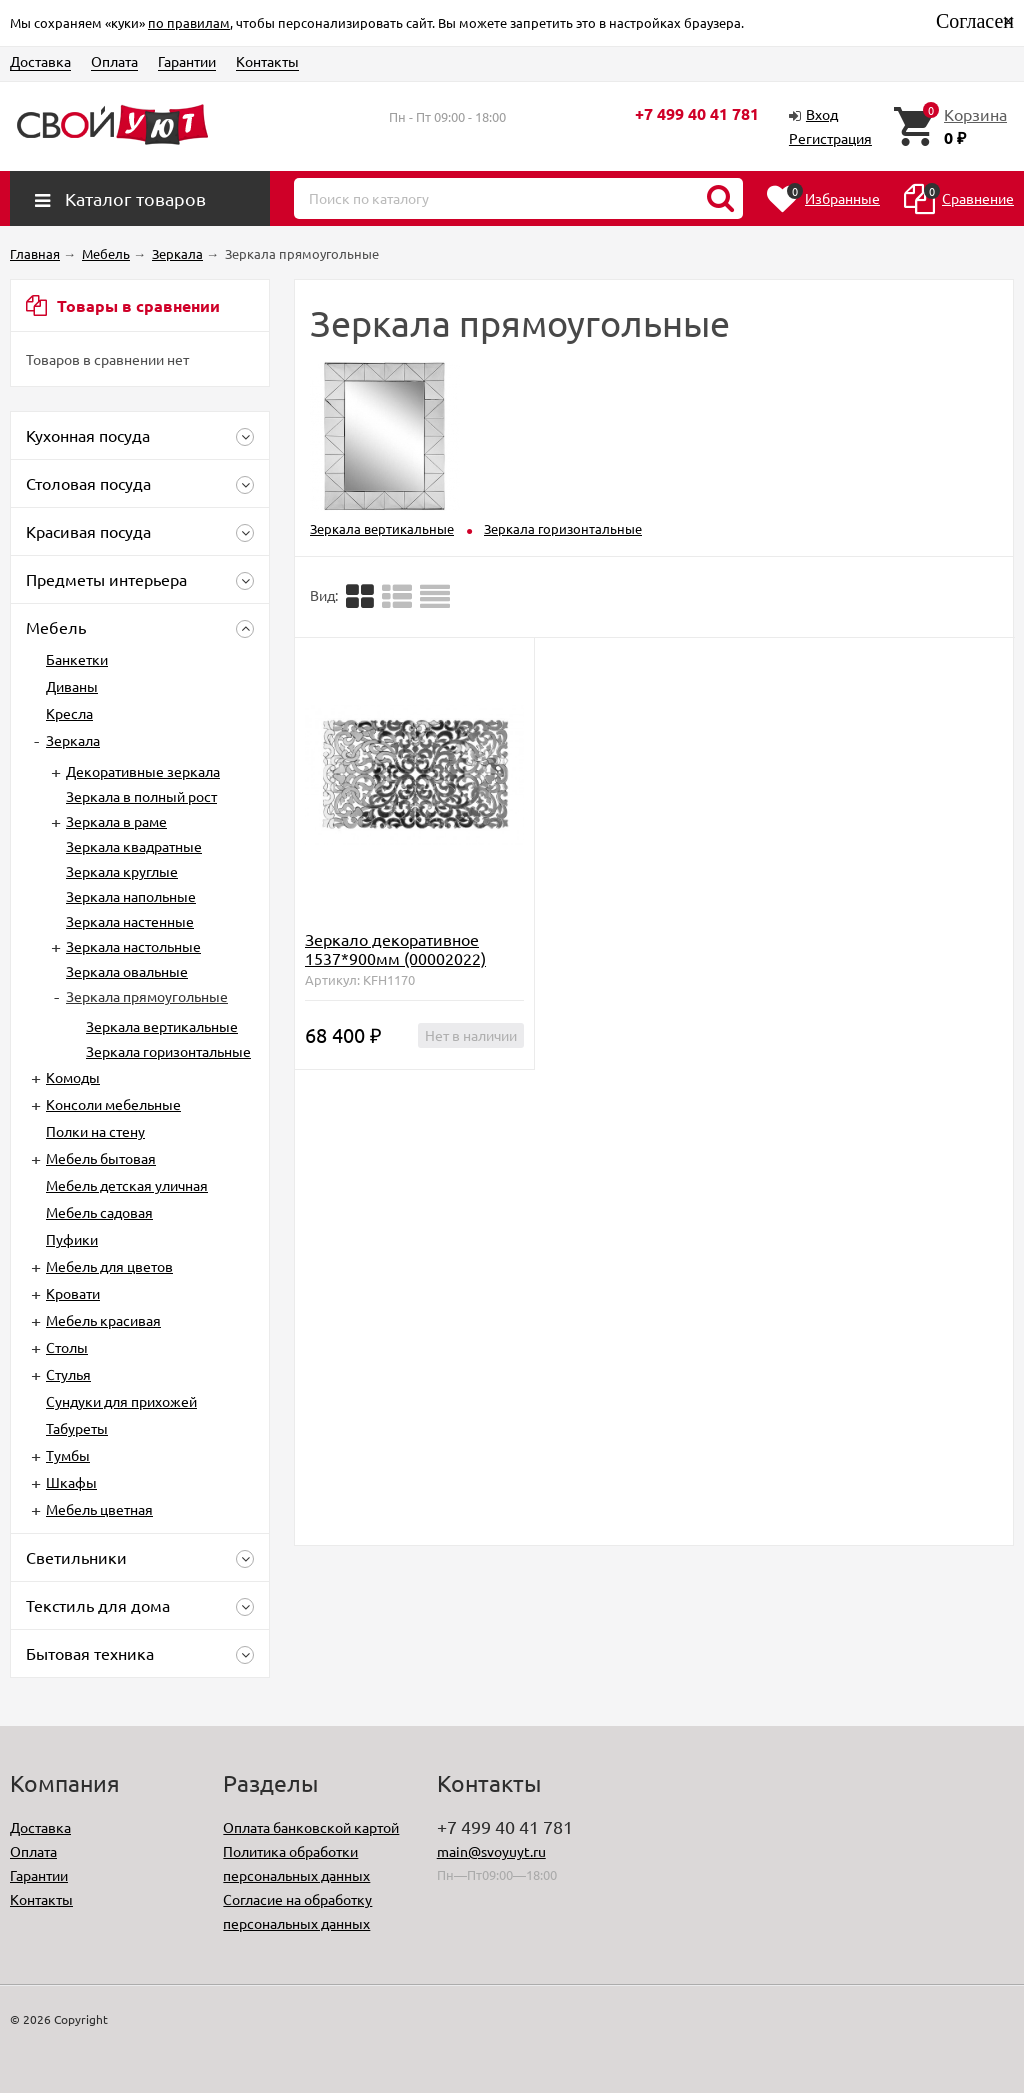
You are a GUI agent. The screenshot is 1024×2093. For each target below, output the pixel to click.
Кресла (69, 713)
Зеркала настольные (133, 946)
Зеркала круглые (122, 871)
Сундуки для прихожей (121, 1401)
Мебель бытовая (101, 1158)
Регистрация (830, 138)
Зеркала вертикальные (162, 1026)
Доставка (40, 61)
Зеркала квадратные (134, 846)
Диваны (72, 686)
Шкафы (71, 1482)
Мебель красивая (103, 1320)
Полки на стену (95, 1131)
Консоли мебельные (113, 1104)
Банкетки (77, 659)
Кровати (73, 1293)
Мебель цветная (99, 1509)
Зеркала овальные (127, 971)
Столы (67, 1347)
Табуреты (77, 1428)
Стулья (68, 1374)
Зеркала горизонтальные (168, 1051)
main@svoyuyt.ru (491, 1851)
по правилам (189, 22)
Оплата (114, 61)
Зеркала (73, 740)
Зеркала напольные (131, 896)
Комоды (73, 1077)
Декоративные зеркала (143, 771)
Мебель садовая (99, 1212)
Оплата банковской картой (311, 1827)
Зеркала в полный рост (141, 796)
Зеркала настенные (130, 921)
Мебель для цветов (109, 1266)
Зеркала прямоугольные (147, 996)
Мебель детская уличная (127, 1185)
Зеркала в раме (116, 821)
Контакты (267, 61)
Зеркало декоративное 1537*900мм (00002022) (395, 948)
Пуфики (72, 1239)
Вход (822, 114)
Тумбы (68, 1455)
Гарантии (187, 61)
